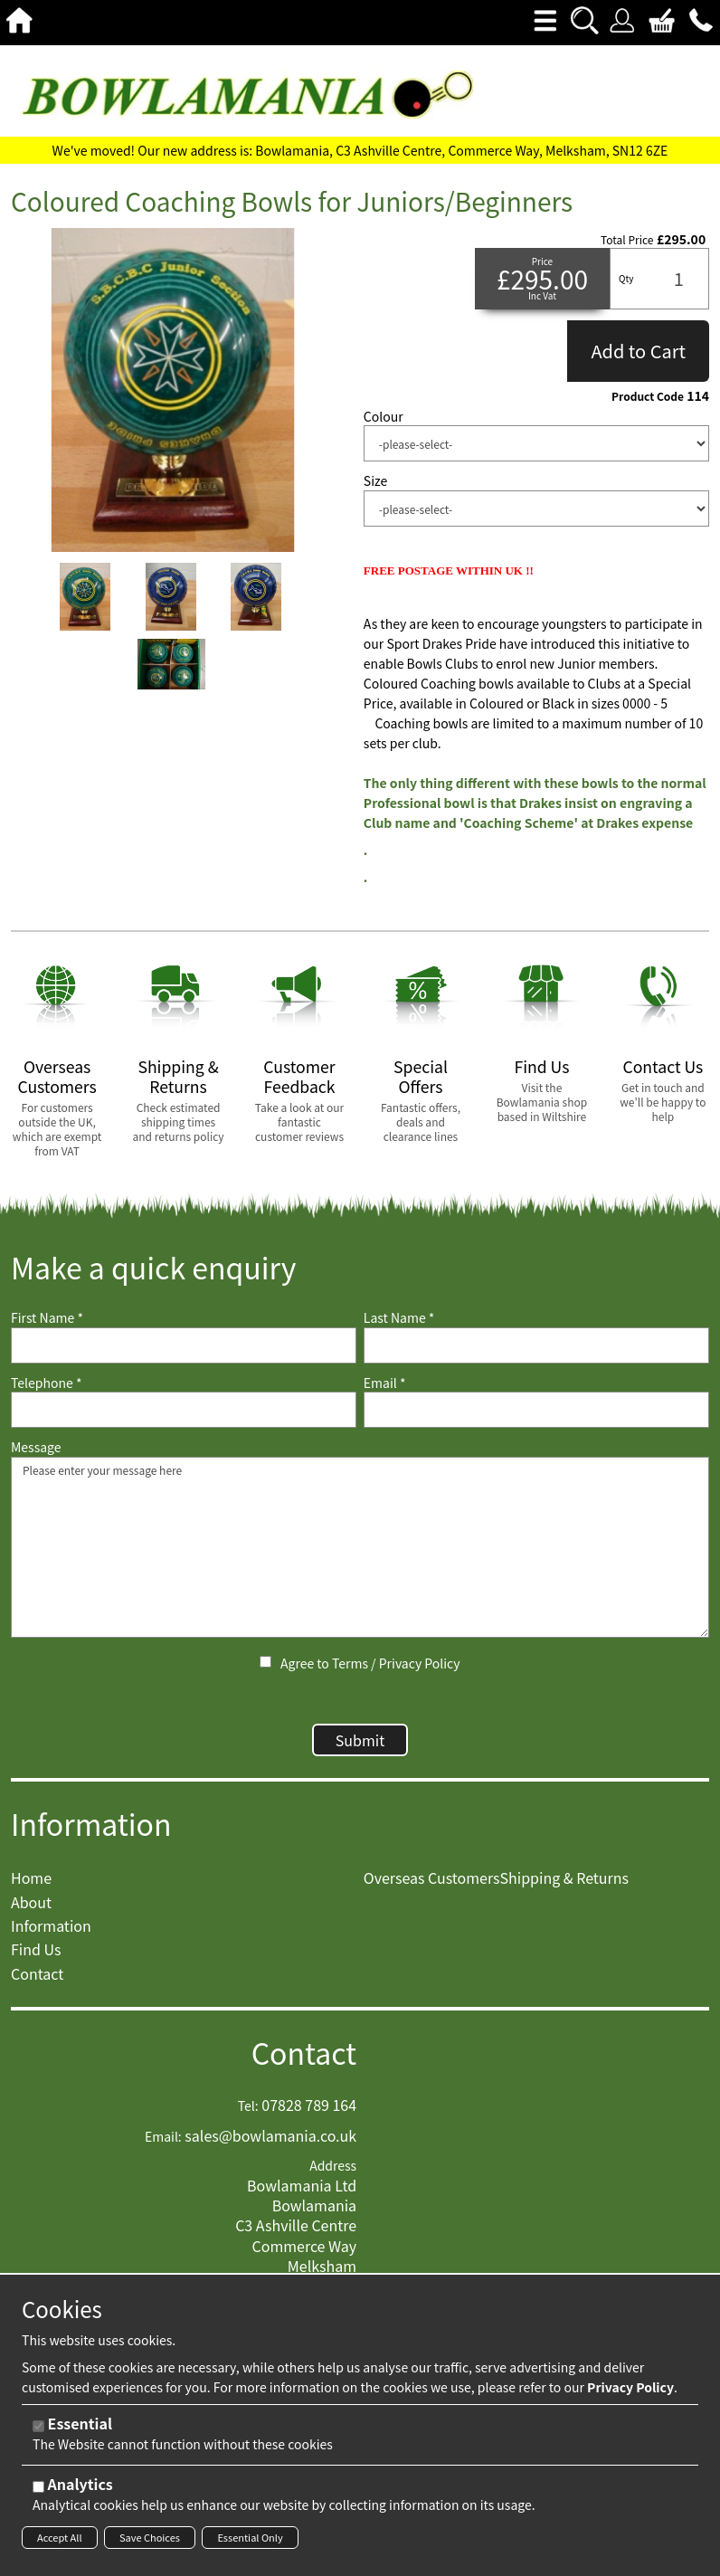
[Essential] (38, 2426)
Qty (626, 278)
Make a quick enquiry (153, 1267)
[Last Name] (536, 1345)
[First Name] (183, 1345)
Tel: (248, 2115)
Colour (383, 416)
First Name (47, 1317)
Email (385, 1383)
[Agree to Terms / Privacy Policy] (265, 1662)
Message (36, 1447)
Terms (350, 1663)
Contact (304, 2061)
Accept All (59, 2537)
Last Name (399, 1317)
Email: (163, 2145)
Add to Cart (638, 350)
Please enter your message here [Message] (360, 1547)
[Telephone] (183, 1410)
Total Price (627, 240)
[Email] (536, 1410)
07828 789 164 (308, 2113)
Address (332, 2174)
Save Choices (149, 2537)
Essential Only (249, 2537)
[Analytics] (38, 2487)
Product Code (647, 396)
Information (91, 1832)
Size (375, 481)
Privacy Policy (419, 1663)
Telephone (46, 1383)
